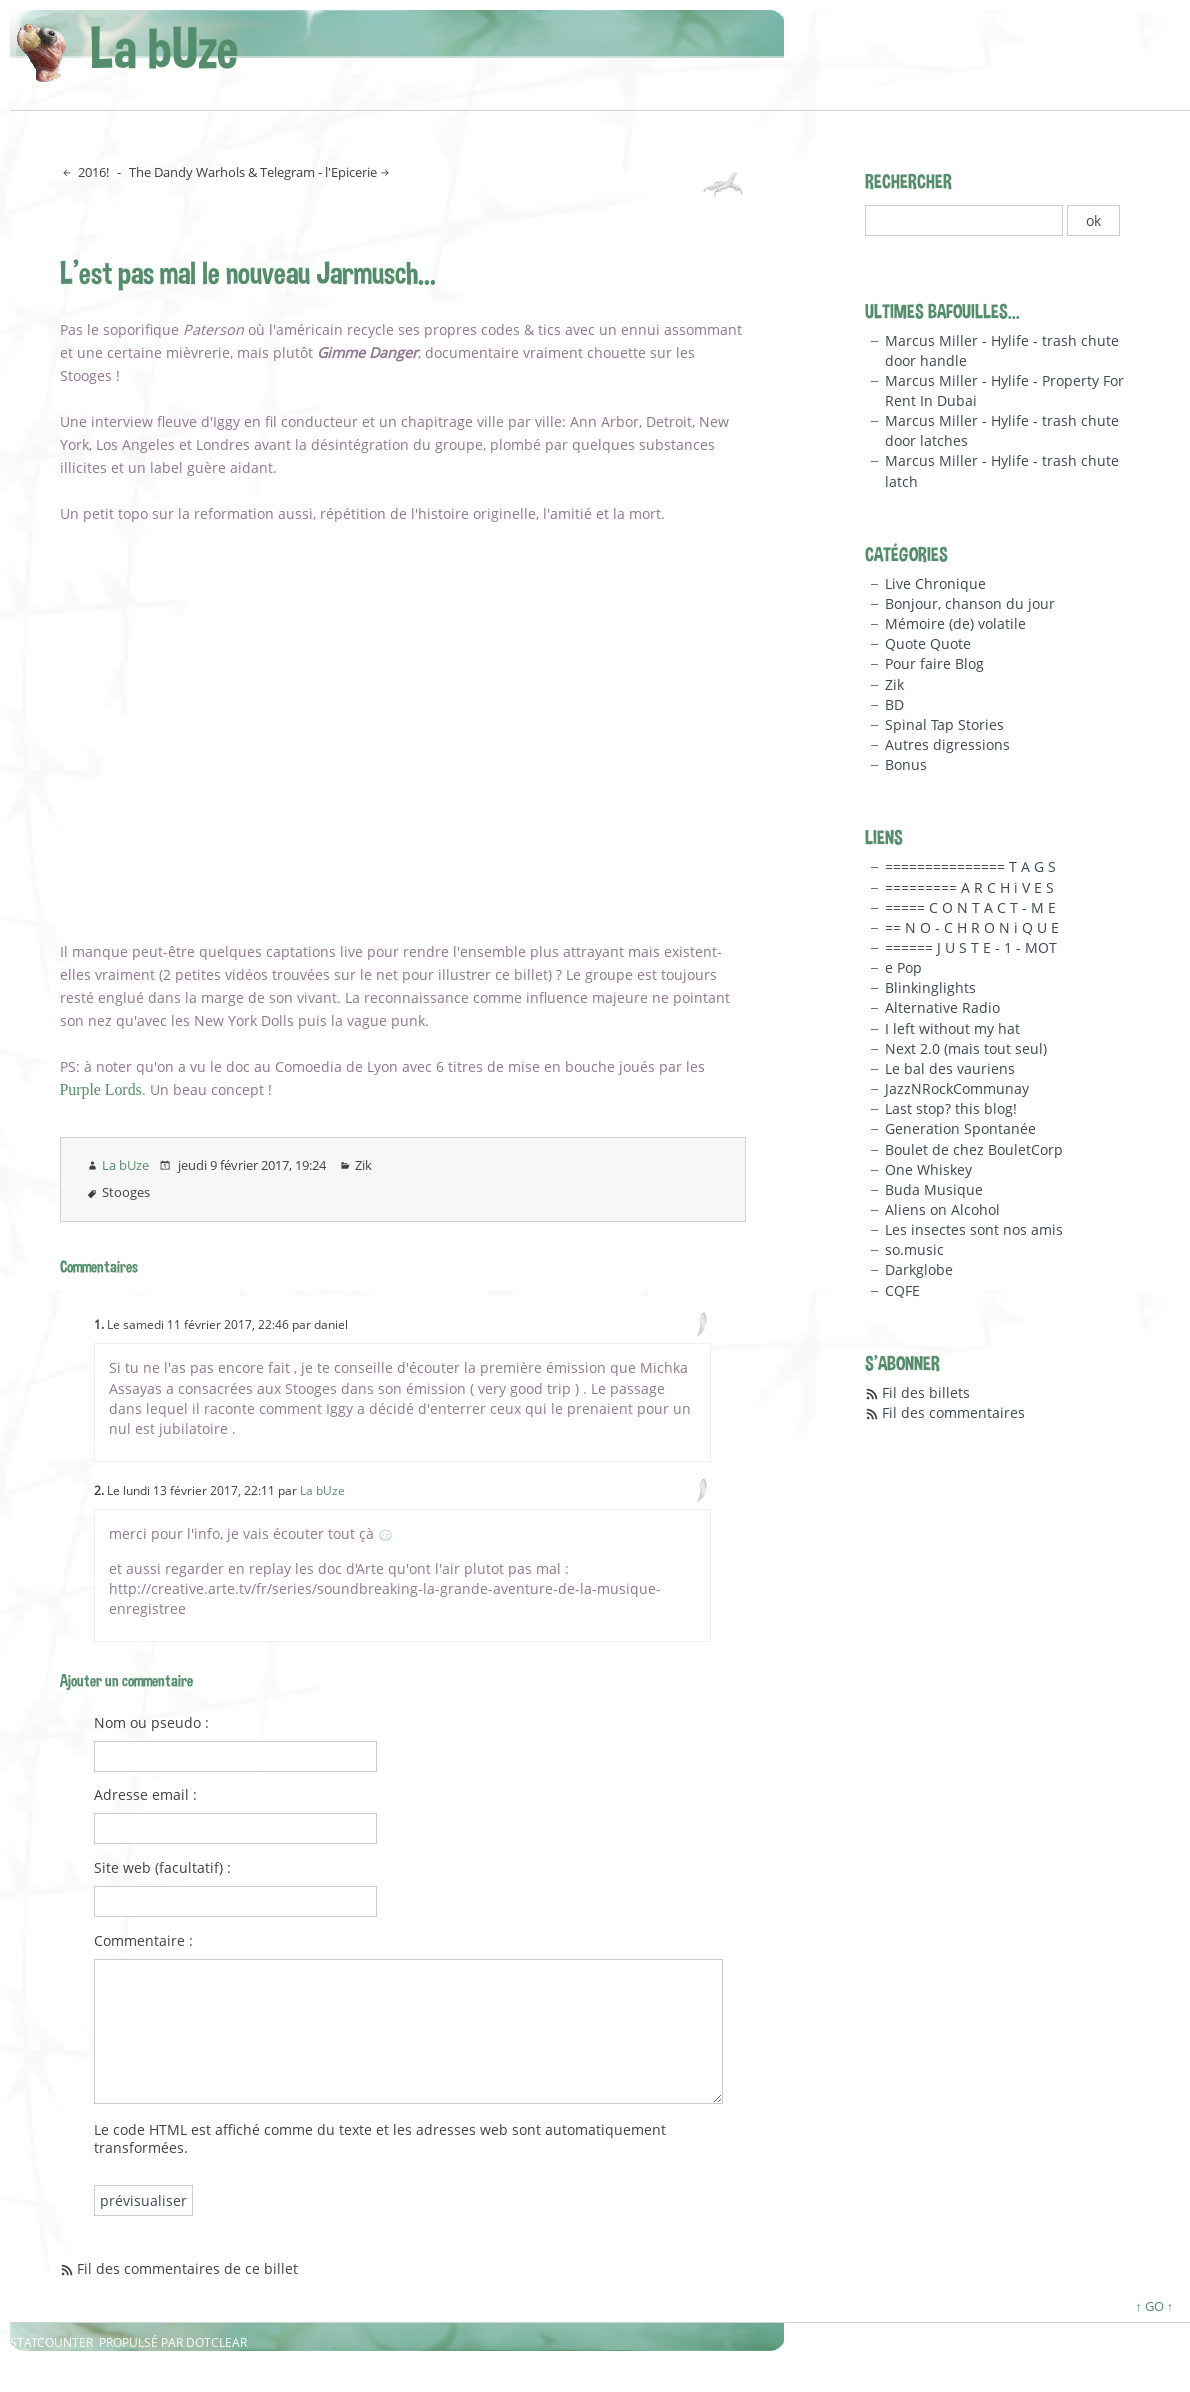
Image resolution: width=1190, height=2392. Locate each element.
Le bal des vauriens (950, 1068)
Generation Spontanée (960, 1128)
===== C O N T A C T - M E (970, 907)
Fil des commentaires (953, 1412)
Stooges (126, 1192)
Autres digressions (947, 744)
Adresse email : (145, 1795)
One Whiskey (928, 1169)
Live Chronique (935, 583)
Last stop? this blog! (951, 1108)
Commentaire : (143, 1941)
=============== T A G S (970, 866)
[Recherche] (964, 220)
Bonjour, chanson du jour (970, 603)
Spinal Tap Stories (944, 724)
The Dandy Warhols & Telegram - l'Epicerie (253, 172)
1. (99, 1324)
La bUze (164, 47)
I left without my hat (952, 1028)
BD (894, 704)
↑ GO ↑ (1154, 2306)
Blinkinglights (930, 987)
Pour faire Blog (934, 663)
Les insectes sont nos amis (974, 1229)
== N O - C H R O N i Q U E (972, 927)
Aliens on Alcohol (942, 1209)
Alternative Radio (942, 1007)
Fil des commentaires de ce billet (187, 2268)
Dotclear (216, 2342)
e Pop (903, 967)
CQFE (902, 1290)
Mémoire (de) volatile (955, 623)
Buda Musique (934, 1189)
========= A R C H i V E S (969, 887)
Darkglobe (919, 1269)
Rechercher (908, 181)
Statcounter (51, 2342)
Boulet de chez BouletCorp (974, 1149)
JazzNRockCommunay (957, 1088)
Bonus (906, 764)
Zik (363, 1165)
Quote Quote (928, 643)
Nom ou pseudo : (151, 1723)
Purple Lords (101, 1089)
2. (99, 1490)
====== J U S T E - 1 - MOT (971, 947)
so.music (914, 1249)
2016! (92, 172)
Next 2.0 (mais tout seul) (966, 1048)
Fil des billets (926, 1392)
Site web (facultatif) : (162, 1868)
